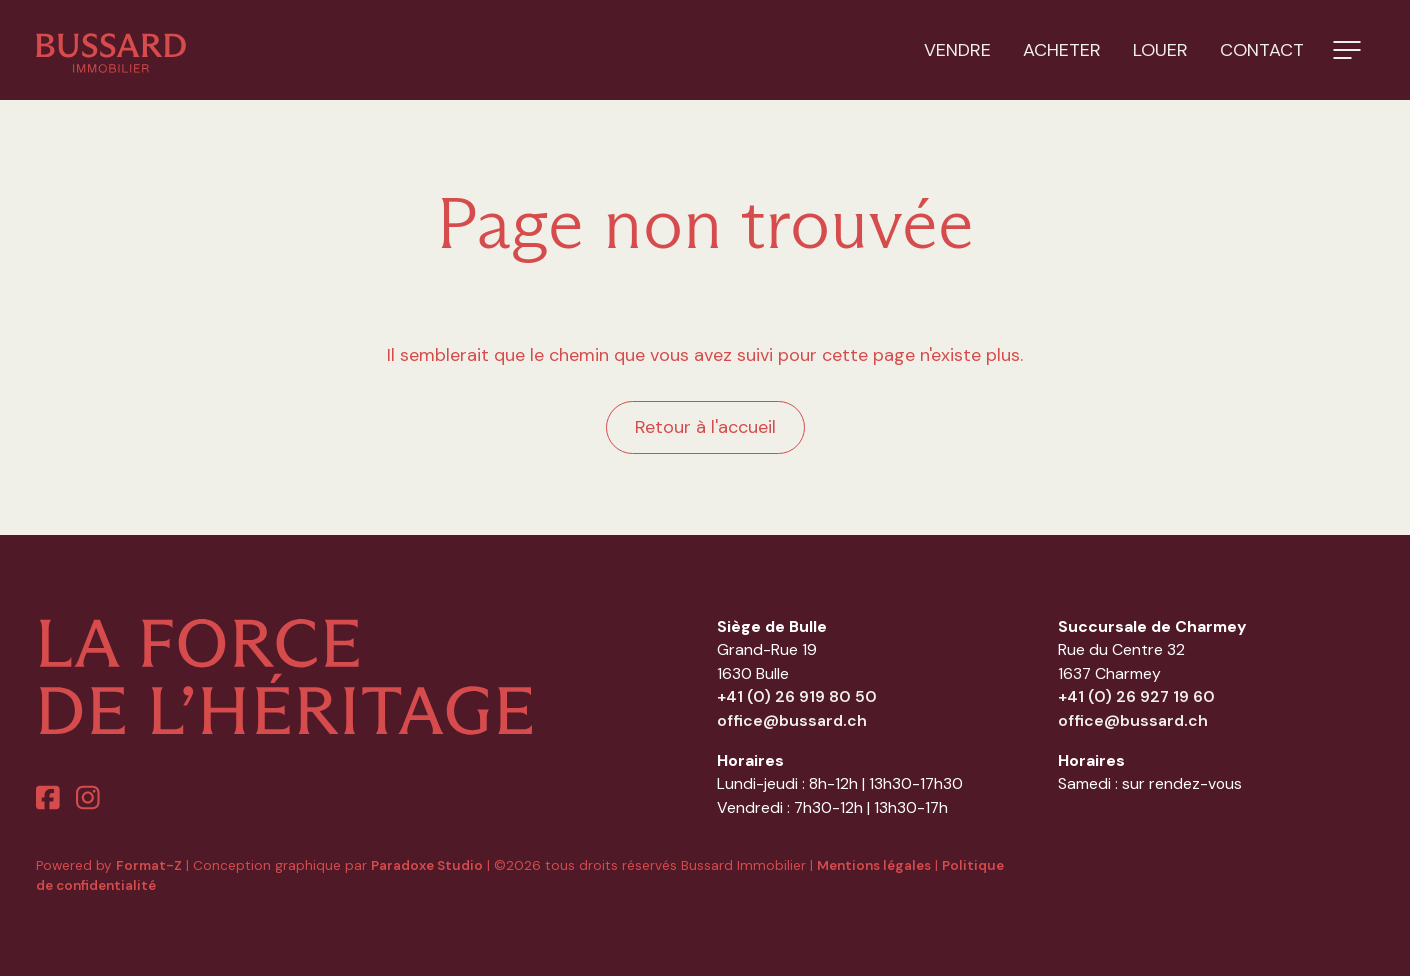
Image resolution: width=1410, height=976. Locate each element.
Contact (1262, 50)
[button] (1347, 50)
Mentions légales (874, 865)
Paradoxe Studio (427, 865)
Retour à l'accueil (705, 427)
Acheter (1062, 50)
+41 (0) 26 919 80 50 (797, 696)
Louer (1160, 50)
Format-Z (149, 865)
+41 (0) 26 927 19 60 (1136, 696)
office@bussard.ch (792, 720)
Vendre (957, 50)
